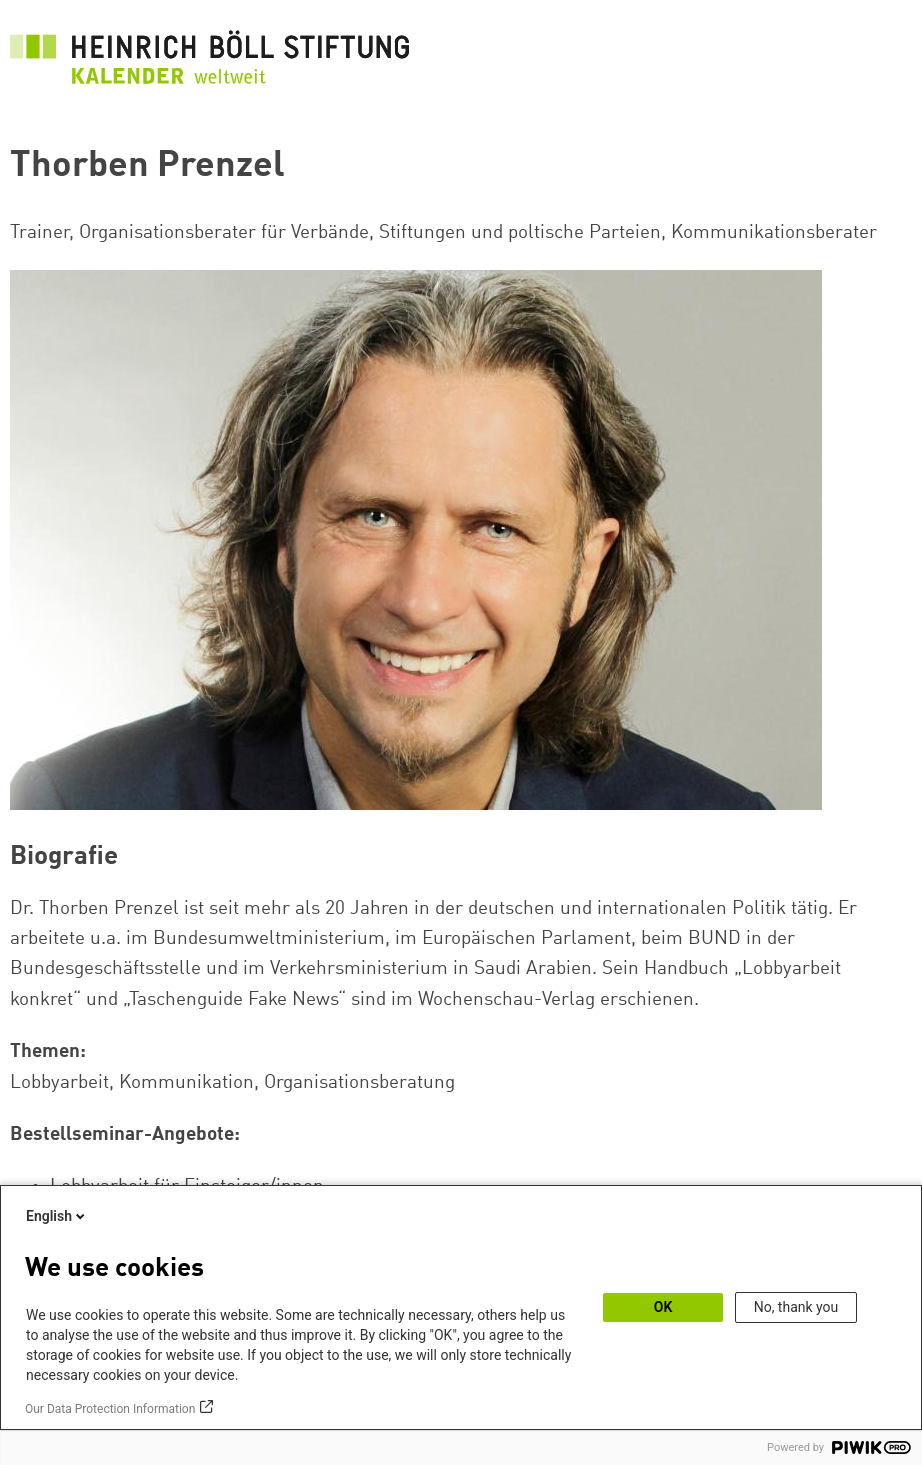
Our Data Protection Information (110, 1409)
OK (663, 1307)
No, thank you (796, 1307)
